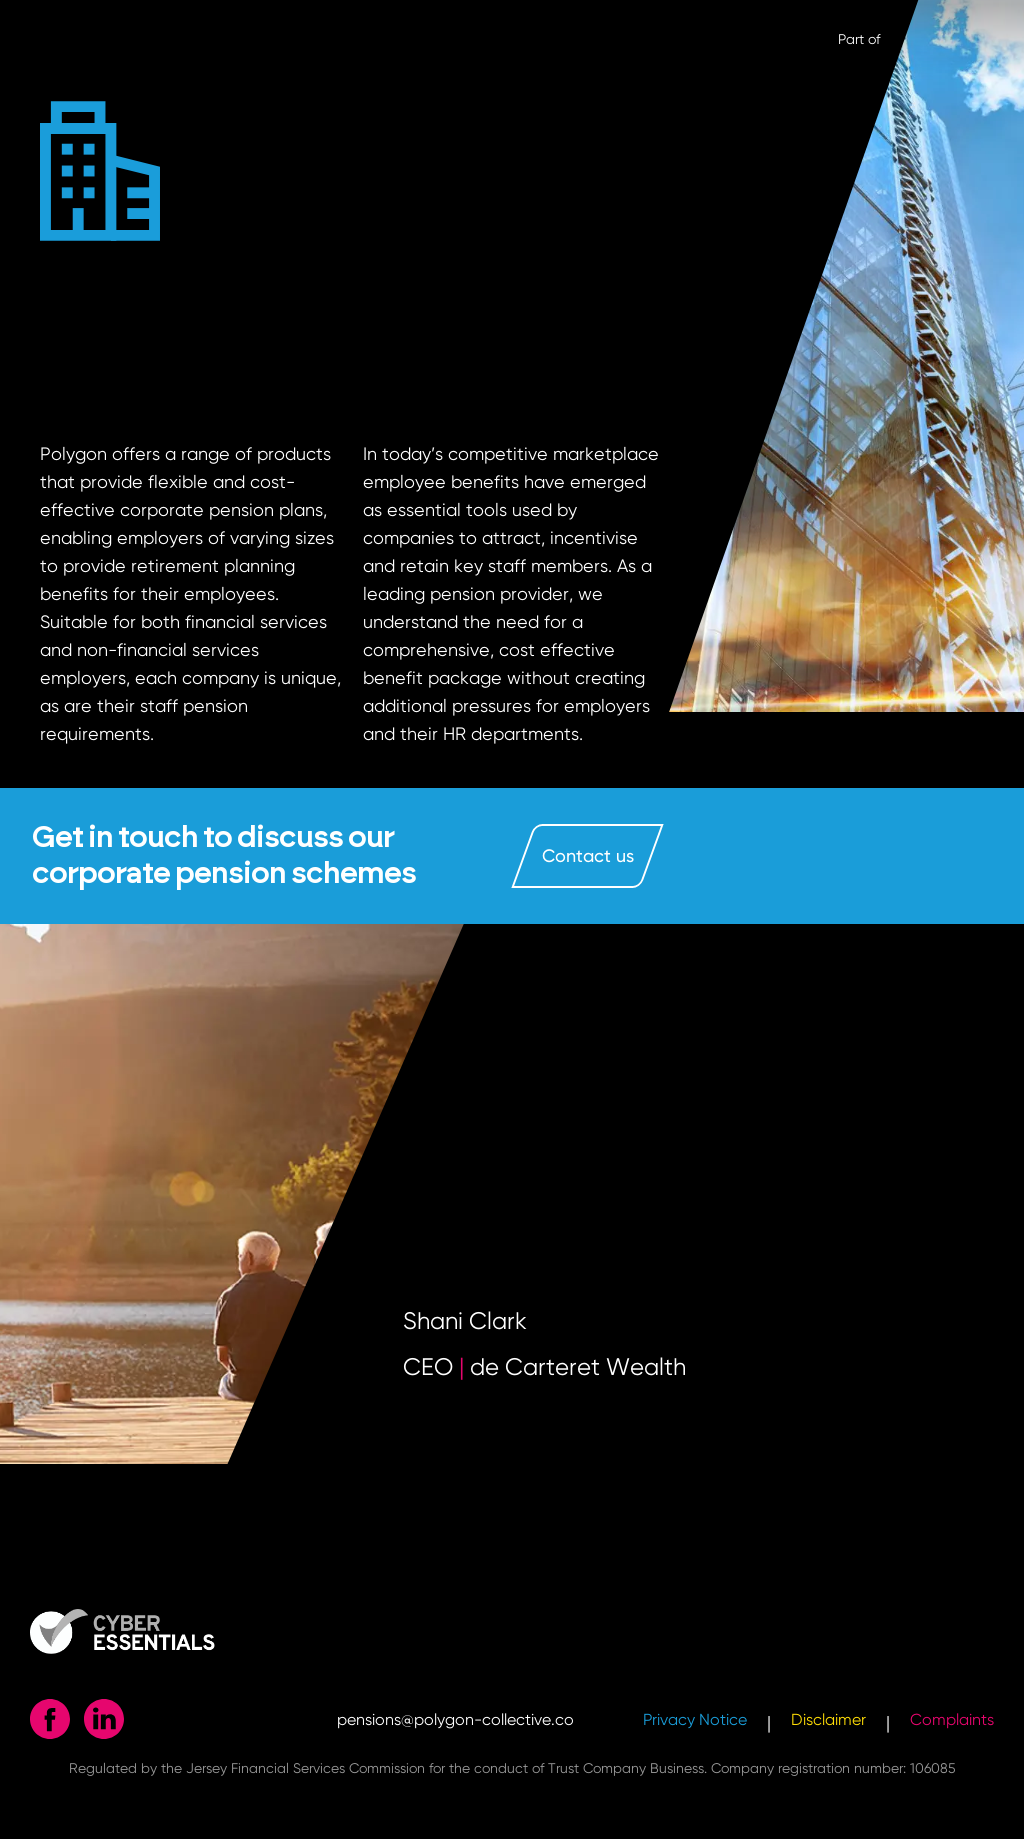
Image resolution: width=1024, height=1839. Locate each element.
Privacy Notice (695, 1719)
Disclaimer (828, 1719)
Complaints (952, 1719)
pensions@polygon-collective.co (455, 1719)
